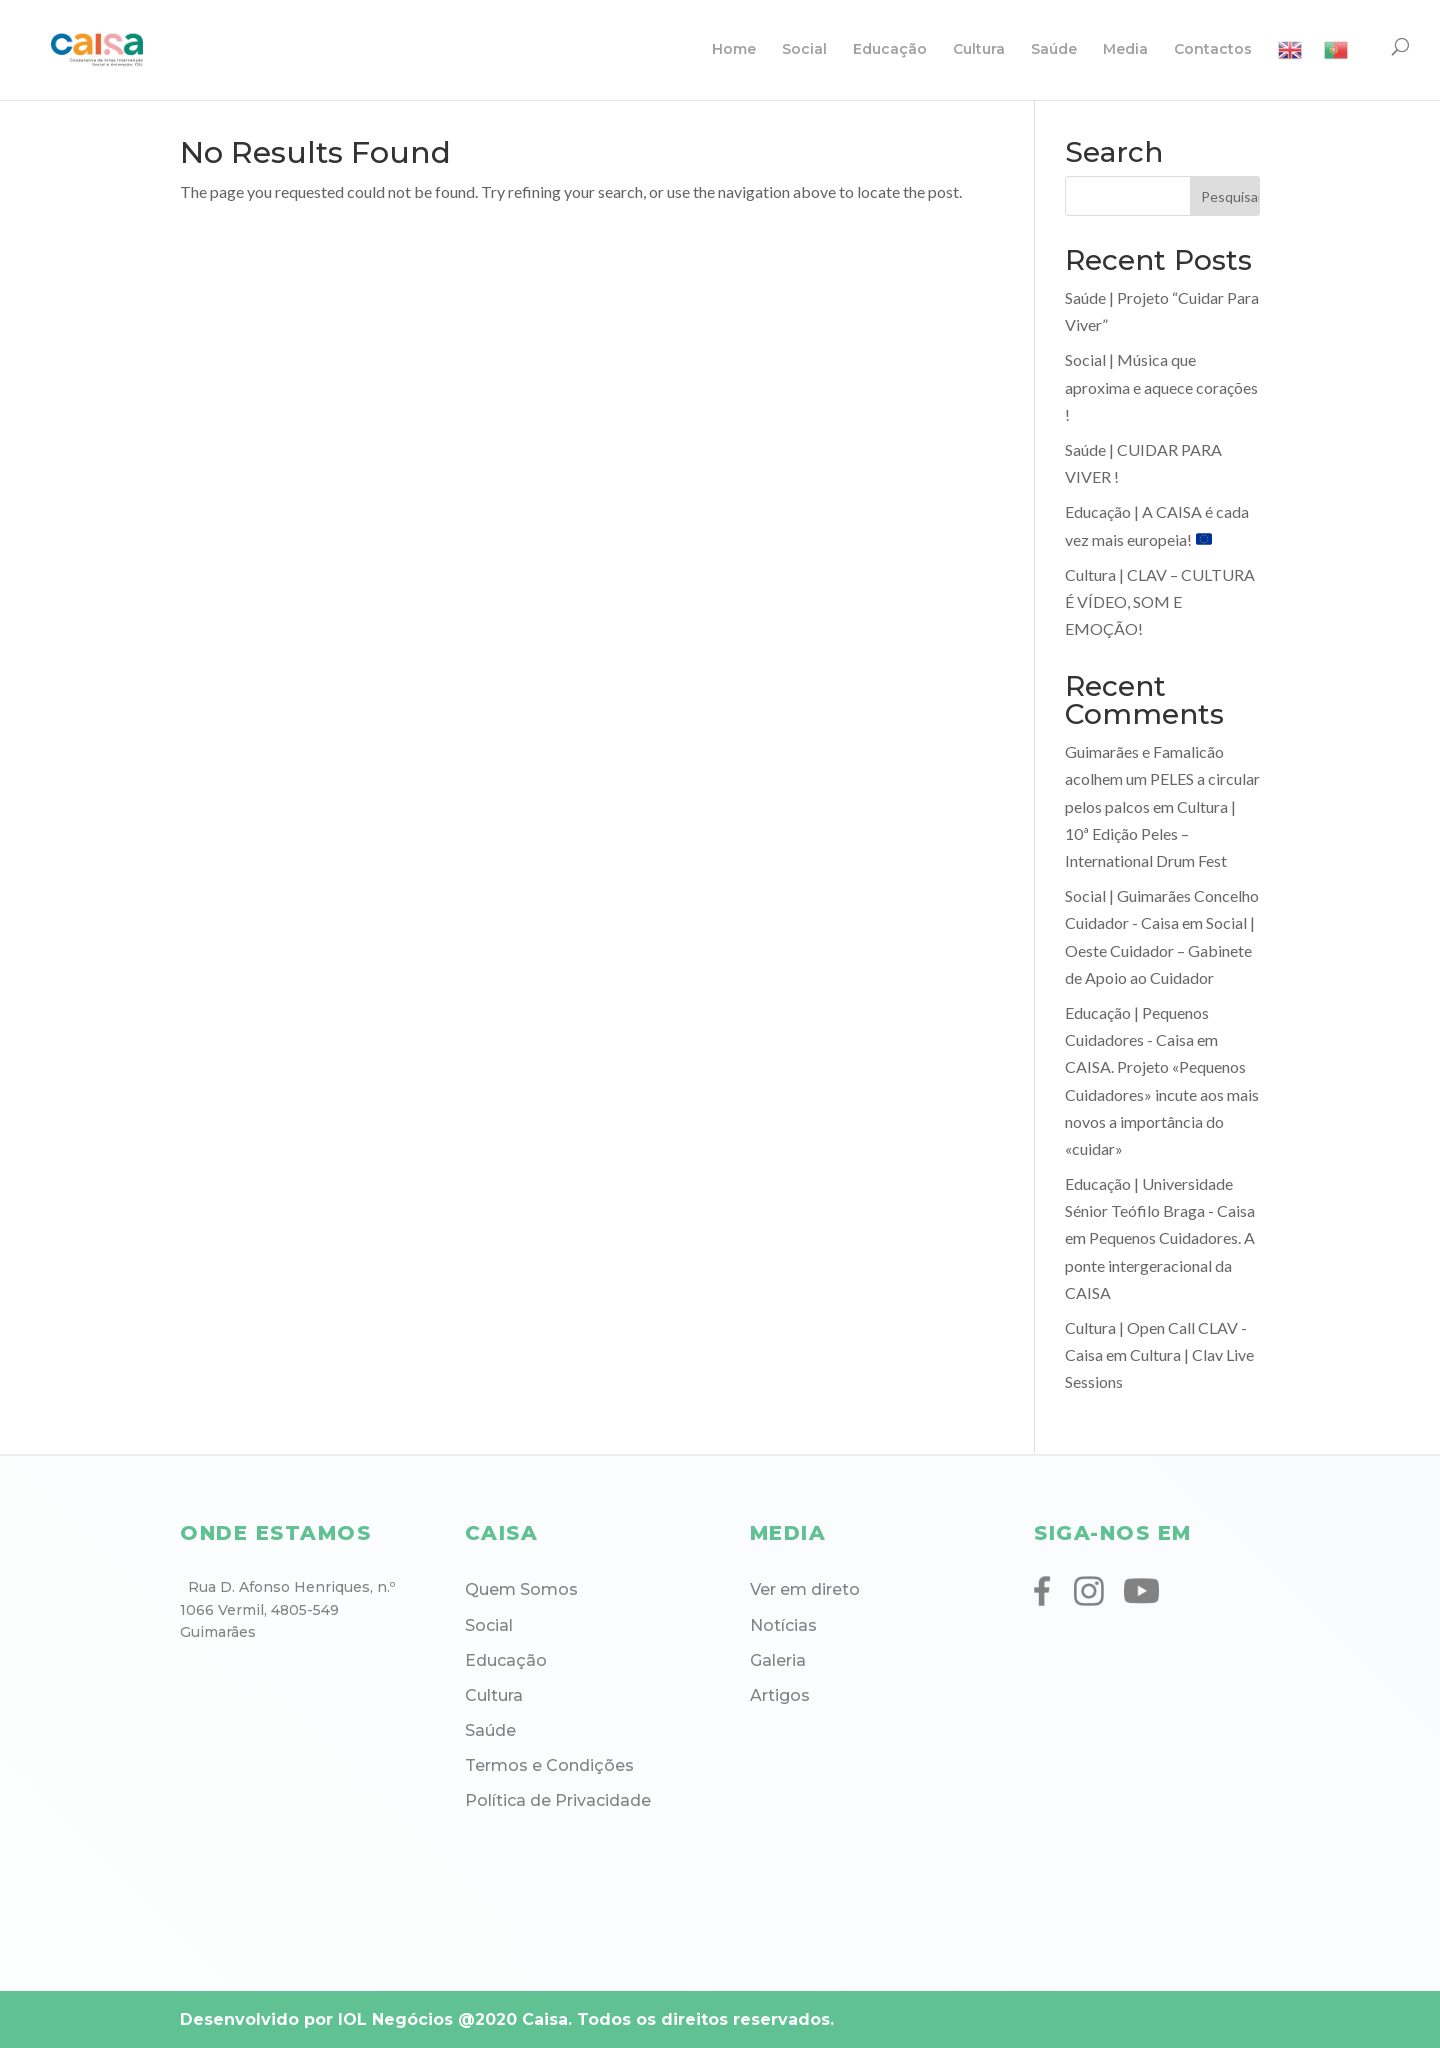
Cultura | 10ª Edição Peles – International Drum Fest (1150, 833)
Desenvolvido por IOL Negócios (316, 2019)
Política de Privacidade (558, 1800)
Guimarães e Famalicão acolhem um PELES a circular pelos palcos (1162, 778)
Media (1125, 50)
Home (734, 50)
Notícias (783, 1625)
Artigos (780, 1695)
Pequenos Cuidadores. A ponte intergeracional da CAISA (1160, 1264)
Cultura (979, 50)
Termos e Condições (549, 1765)
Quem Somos (521, 1589)
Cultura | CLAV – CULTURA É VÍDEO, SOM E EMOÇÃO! (1160, 601)
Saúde (1054, 50)
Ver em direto (805, 1589)
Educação (890, 50)
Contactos (1213, 50)
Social (804, 50)
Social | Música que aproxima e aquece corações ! (1161, 386)
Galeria (778, 1660)
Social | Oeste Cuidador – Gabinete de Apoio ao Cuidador (1160, 949)
